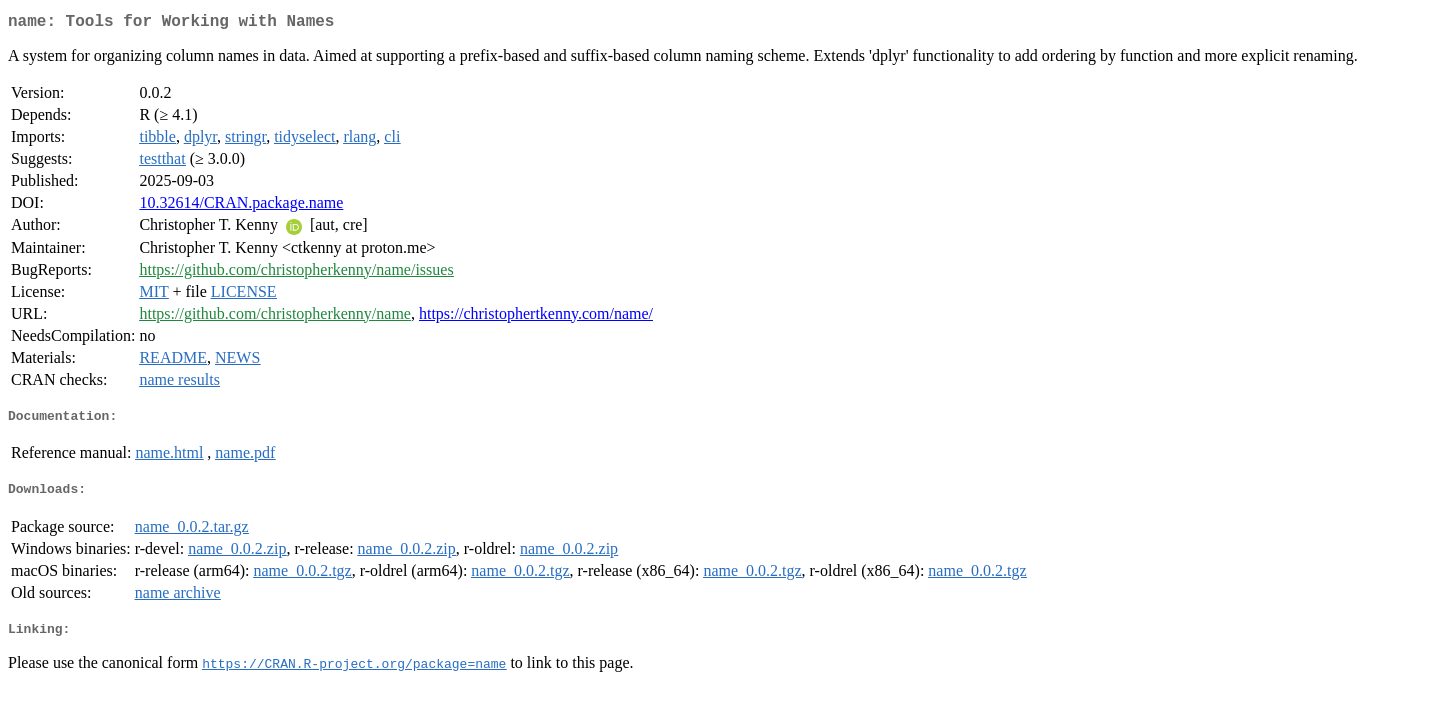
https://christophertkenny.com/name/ (536, 317)
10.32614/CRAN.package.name (241, 206)
